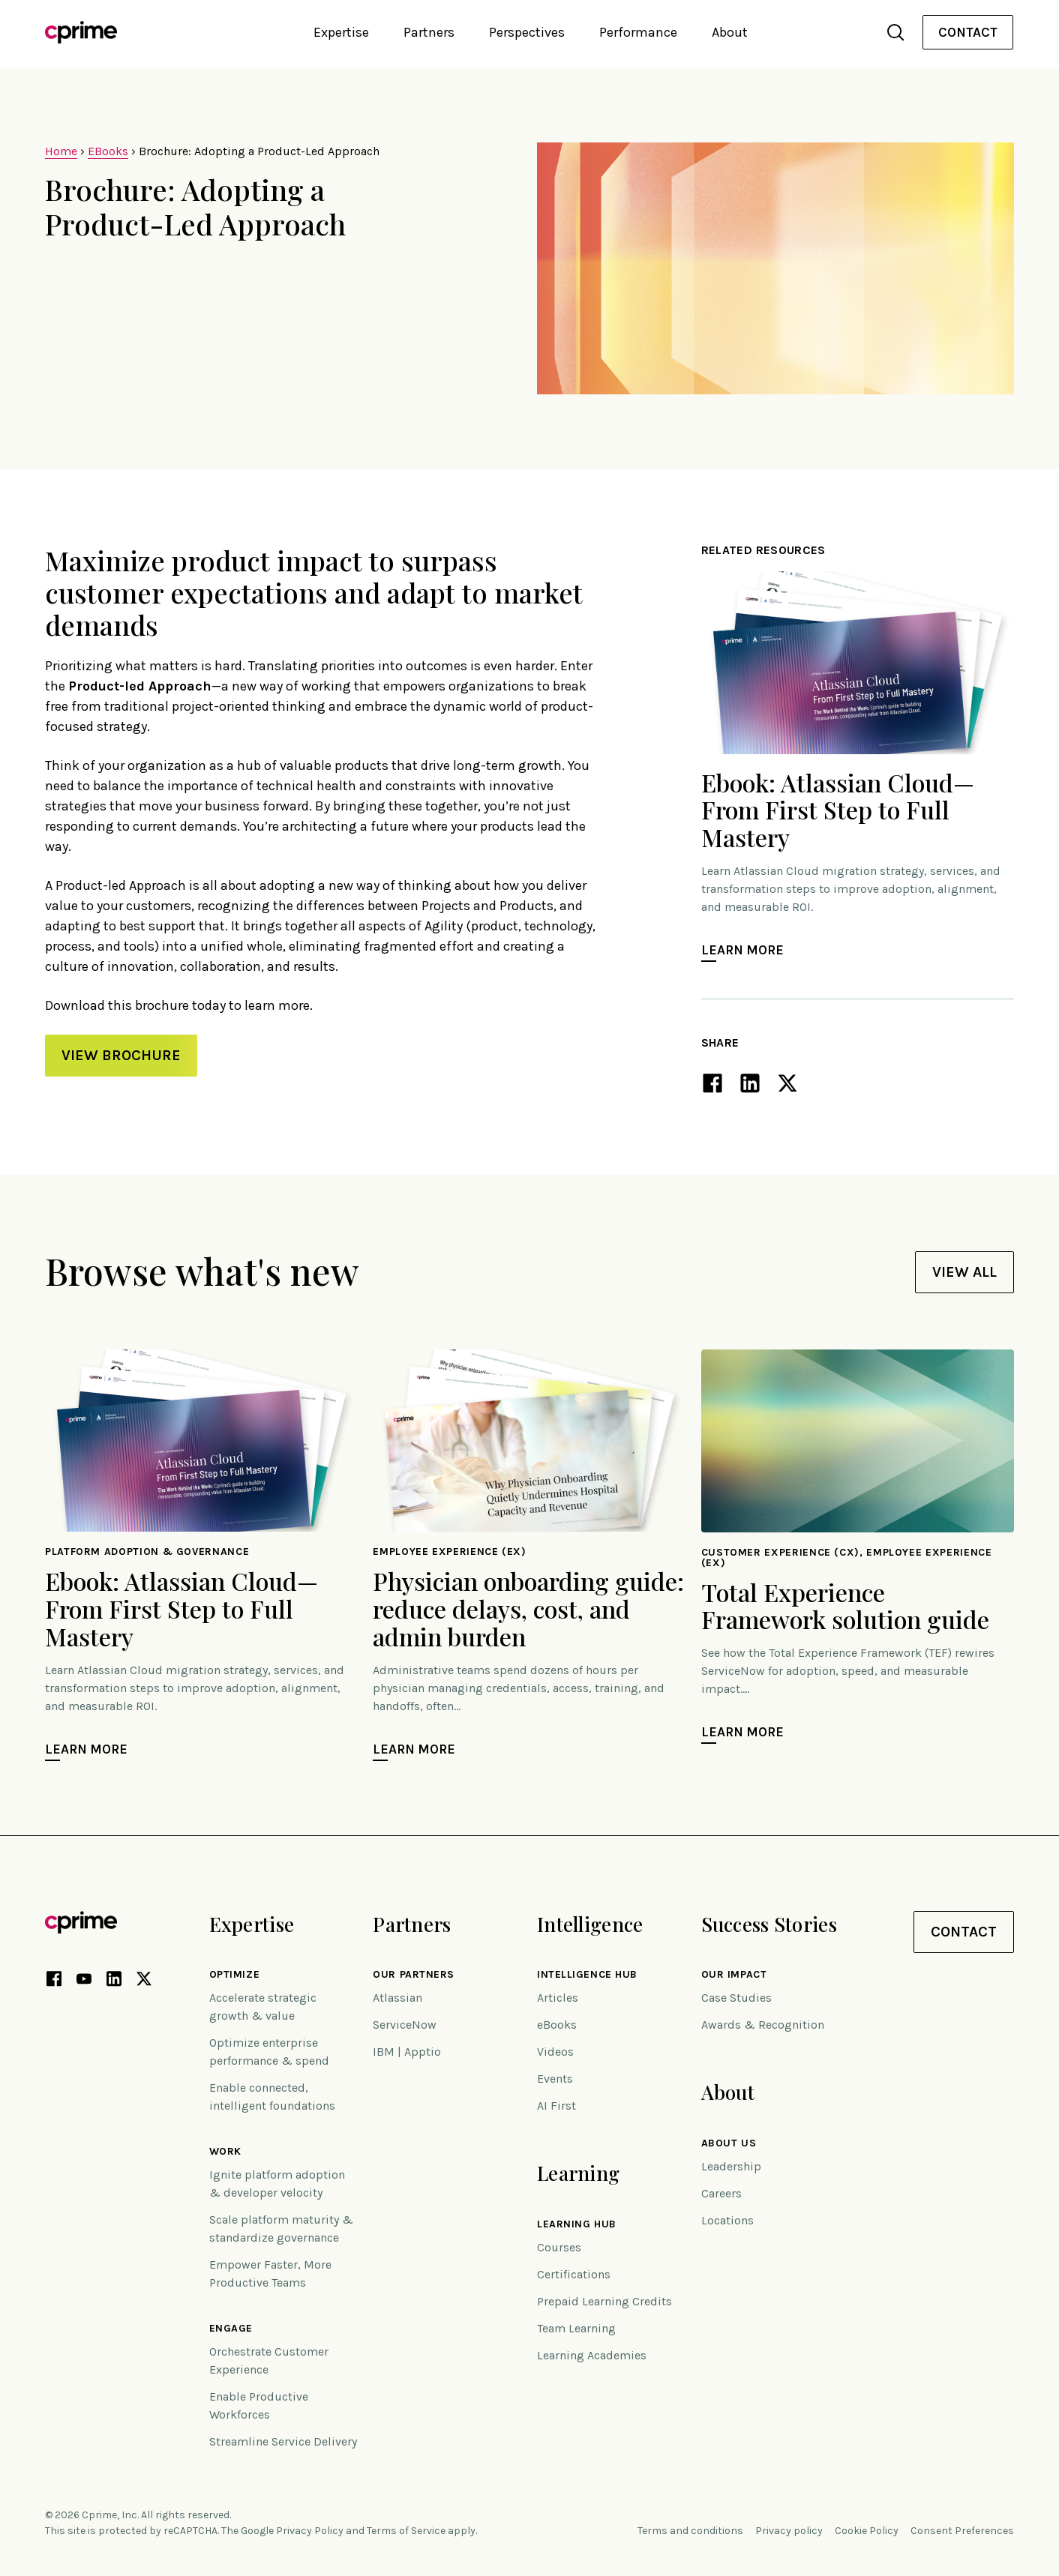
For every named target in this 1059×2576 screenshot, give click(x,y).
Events (555, 2078)
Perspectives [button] (527, 32)
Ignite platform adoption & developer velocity (277, 2183)
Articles (557, 1997)
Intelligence (590, 1924)
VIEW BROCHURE (121, 1055)
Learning (578, 2173)
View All (964, 1272)
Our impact (734, 1974)
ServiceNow (404, 2024)
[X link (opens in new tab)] (144, 1981)
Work (225, 2151)
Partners (412, 1924)
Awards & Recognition (762, 2024)
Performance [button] (638, 32)
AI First (556, 2105)
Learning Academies (591, 2355)
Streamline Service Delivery (283, 2441)
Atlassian (397, 1997)
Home (61, 151)
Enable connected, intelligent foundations (272, 2096)
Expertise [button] (341, 32)
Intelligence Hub (587, 1974)
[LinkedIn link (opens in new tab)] (114, 1981)
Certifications (573, 2274)
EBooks (108, 151)
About (727, 2092)
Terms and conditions (690, 2530)
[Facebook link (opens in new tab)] (54, 1981)
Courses (559, 2247)
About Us (728, 2143)
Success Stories (769, 1924)
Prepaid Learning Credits (604, 2301)
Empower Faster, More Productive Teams (270, 2273)
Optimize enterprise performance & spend (269, 2051)
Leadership (731, 2166)
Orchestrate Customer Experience (268, 2360)
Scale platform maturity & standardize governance (281, 2228)
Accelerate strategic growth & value (262, 2006)
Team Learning (576, 2328)
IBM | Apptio (407, 2051)
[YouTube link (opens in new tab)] (84, 1981)
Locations (727, 2220)
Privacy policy (789, 2530)
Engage (231, 2328)
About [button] (730, 32)
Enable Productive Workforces (258, 2405)
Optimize (234, 1974)
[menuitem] (968, 32)
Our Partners (413, 1974)
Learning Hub (576, 2224)
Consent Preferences (962, 2530)
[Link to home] (81, 32)
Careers (721, 2193)
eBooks (557, 2024)
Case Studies (736, 1997)
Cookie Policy (866, 2530)
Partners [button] (429, 32)
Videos (555, 2051)
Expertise (252, 1924)
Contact (968, 32)
